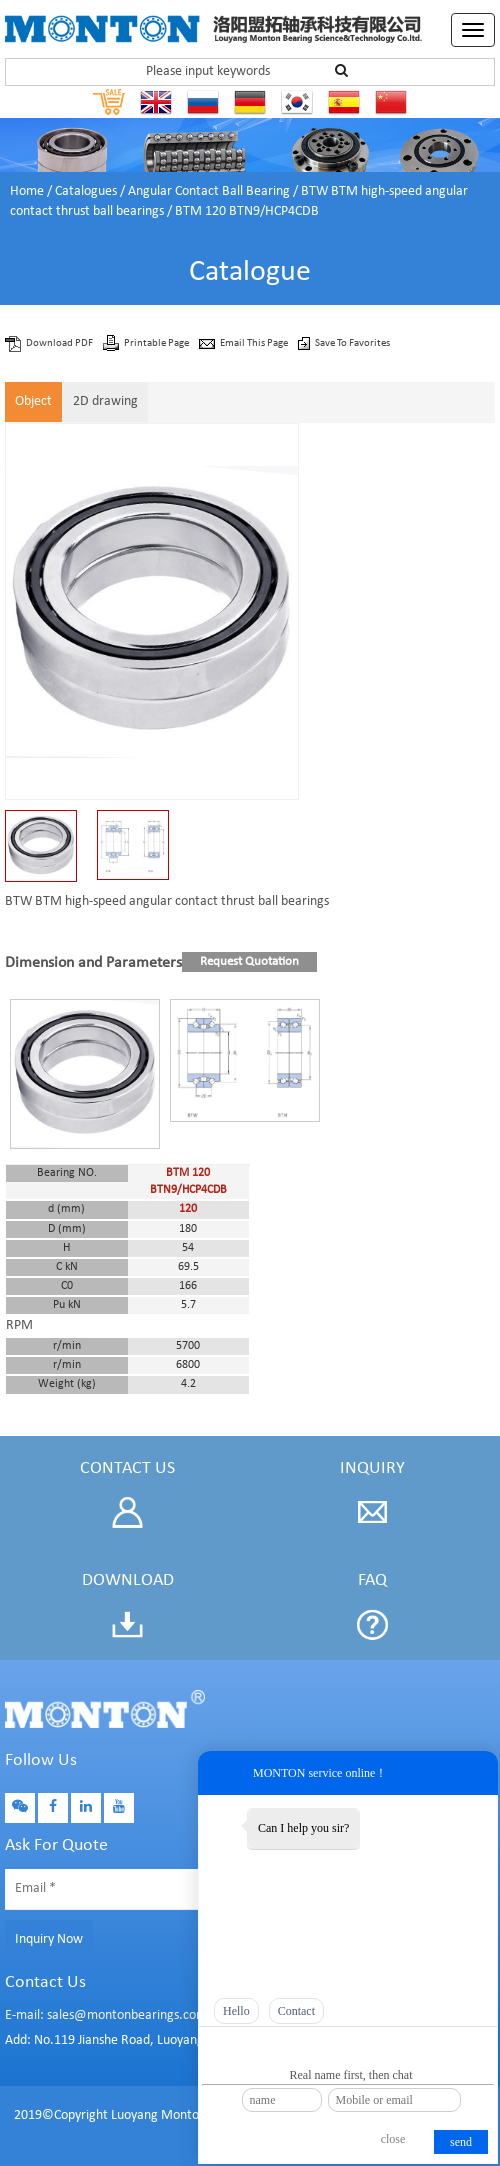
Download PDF (60, 343)
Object (33, 401)
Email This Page (255, 343)
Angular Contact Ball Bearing (209, 191)
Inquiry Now (49, 1939)
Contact (296, 2011)
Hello (236, 2011)
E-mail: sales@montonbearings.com (106, 2015)
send (461, 2142)
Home (27, 191)
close (393, 2139)
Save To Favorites (352, 343)
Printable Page (157, 343)
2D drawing (105, 401)
